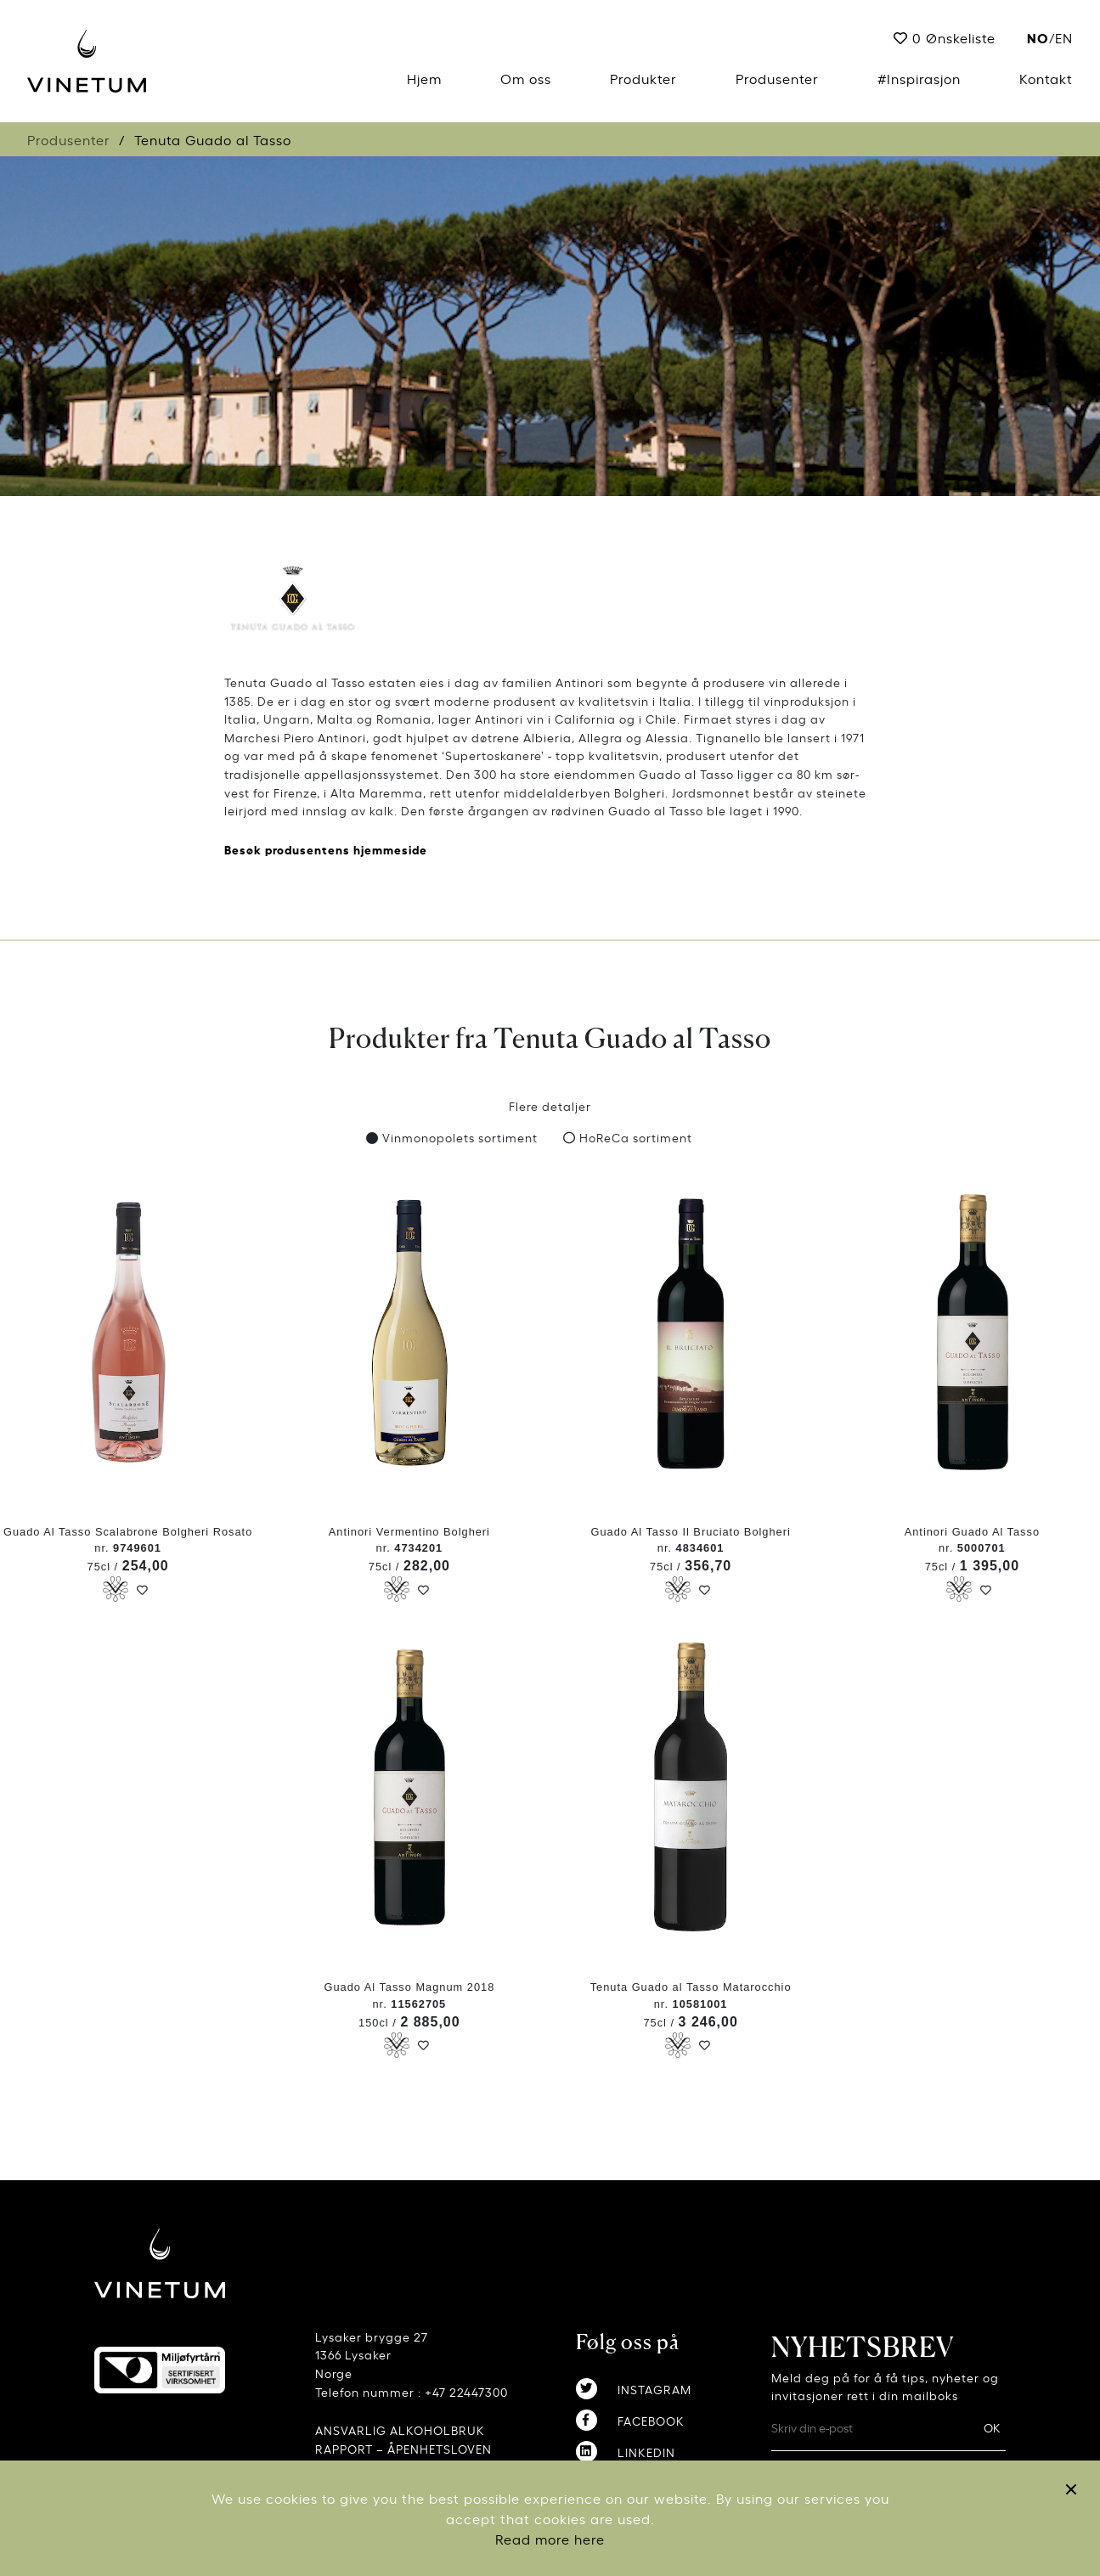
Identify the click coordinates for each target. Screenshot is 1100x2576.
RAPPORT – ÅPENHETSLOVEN (403, 2448)
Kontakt (1046, 78)
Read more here (550, 2538)
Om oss (525, 78)
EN (1064, 37)
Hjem (424, 78)
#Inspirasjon (919, 78)
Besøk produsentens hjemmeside (325, 849)
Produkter (643, 78)
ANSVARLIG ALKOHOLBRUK (400, 2429)
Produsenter (777, 78)
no (1038, 37)
